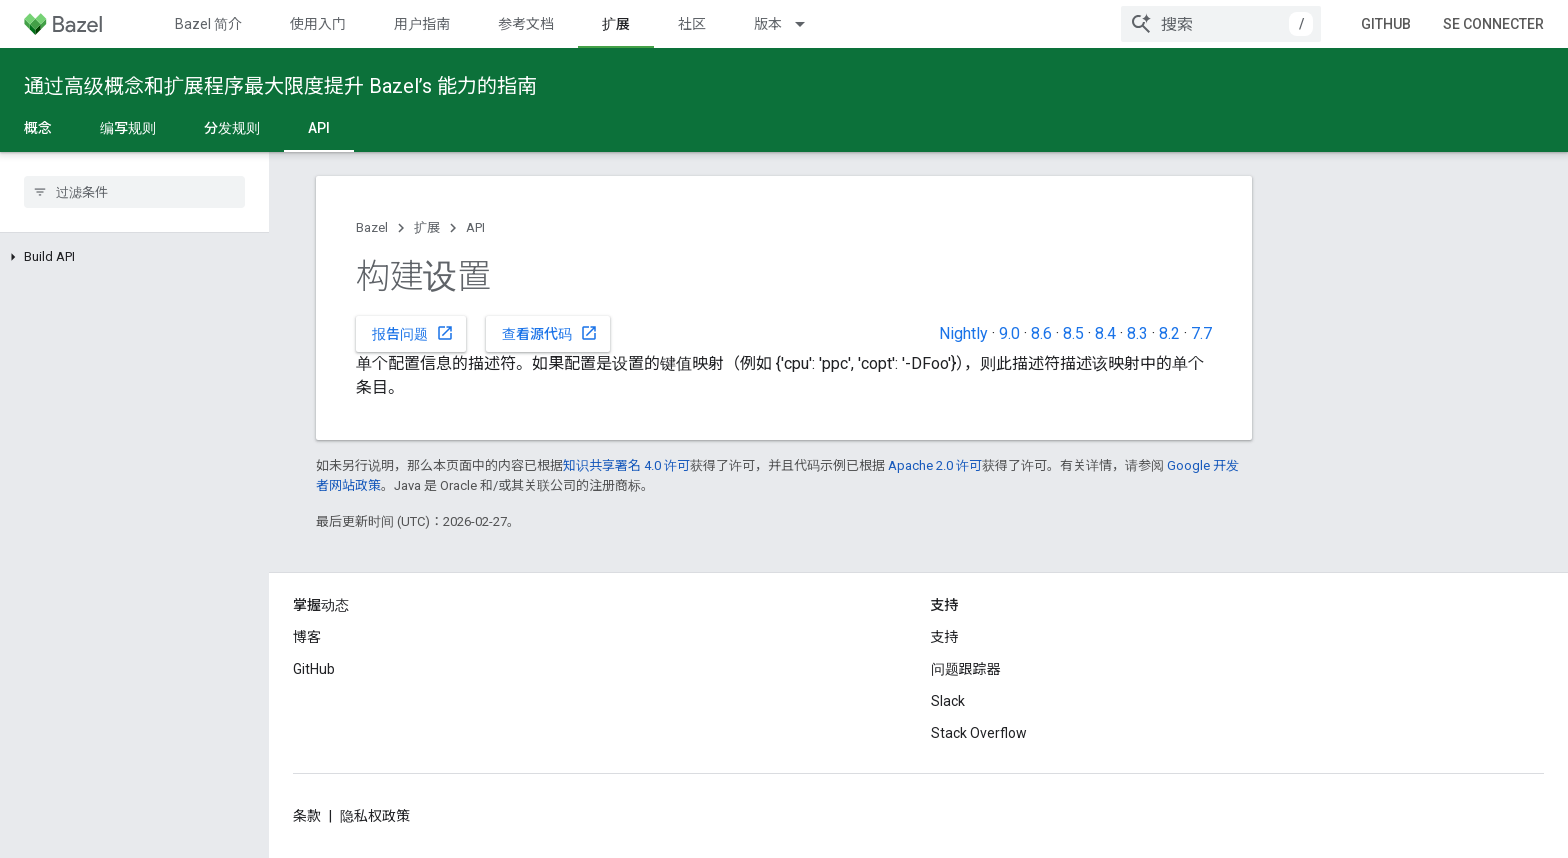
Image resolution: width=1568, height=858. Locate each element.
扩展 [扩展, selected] (616, 24)
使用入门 (318, 24)
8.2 (1169, 333)
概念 (38, 128)
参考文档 (526, 24)
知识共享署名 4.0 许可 (626, 465)
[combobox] (1221, 24)
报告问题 (413, 333)
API (475, 227)
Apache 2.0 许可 (935, 465)
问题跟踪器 (966, 669)
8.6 (1041, 333)
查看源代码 (550, 333)
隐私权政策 (375, 816)
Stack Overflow (979, 733)
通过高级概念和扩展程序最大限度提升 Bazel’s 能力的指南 (280, 86)
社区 (692, 24)
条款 (307, 816)
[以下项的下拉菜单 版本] (809, 24)
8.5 (1073, 333)
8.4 (1105, 333)
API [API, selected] (319, 128)
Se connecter (1493, 24)
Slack (948, 701)
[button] (134, 257)
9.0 (1009, 333)
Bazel (372, 227)
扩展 (427, 227)
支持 (945, 637)
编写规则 (128, 128)
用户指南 (422, 24)
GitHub (1386, 24)
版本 (768, 24)
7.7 (1201, 333)
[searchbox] (134, 192)
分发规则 (232, 128)
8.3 (1137, 333)
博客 (307, 637)
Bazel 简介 (208, 24)
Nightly (963, 333)
